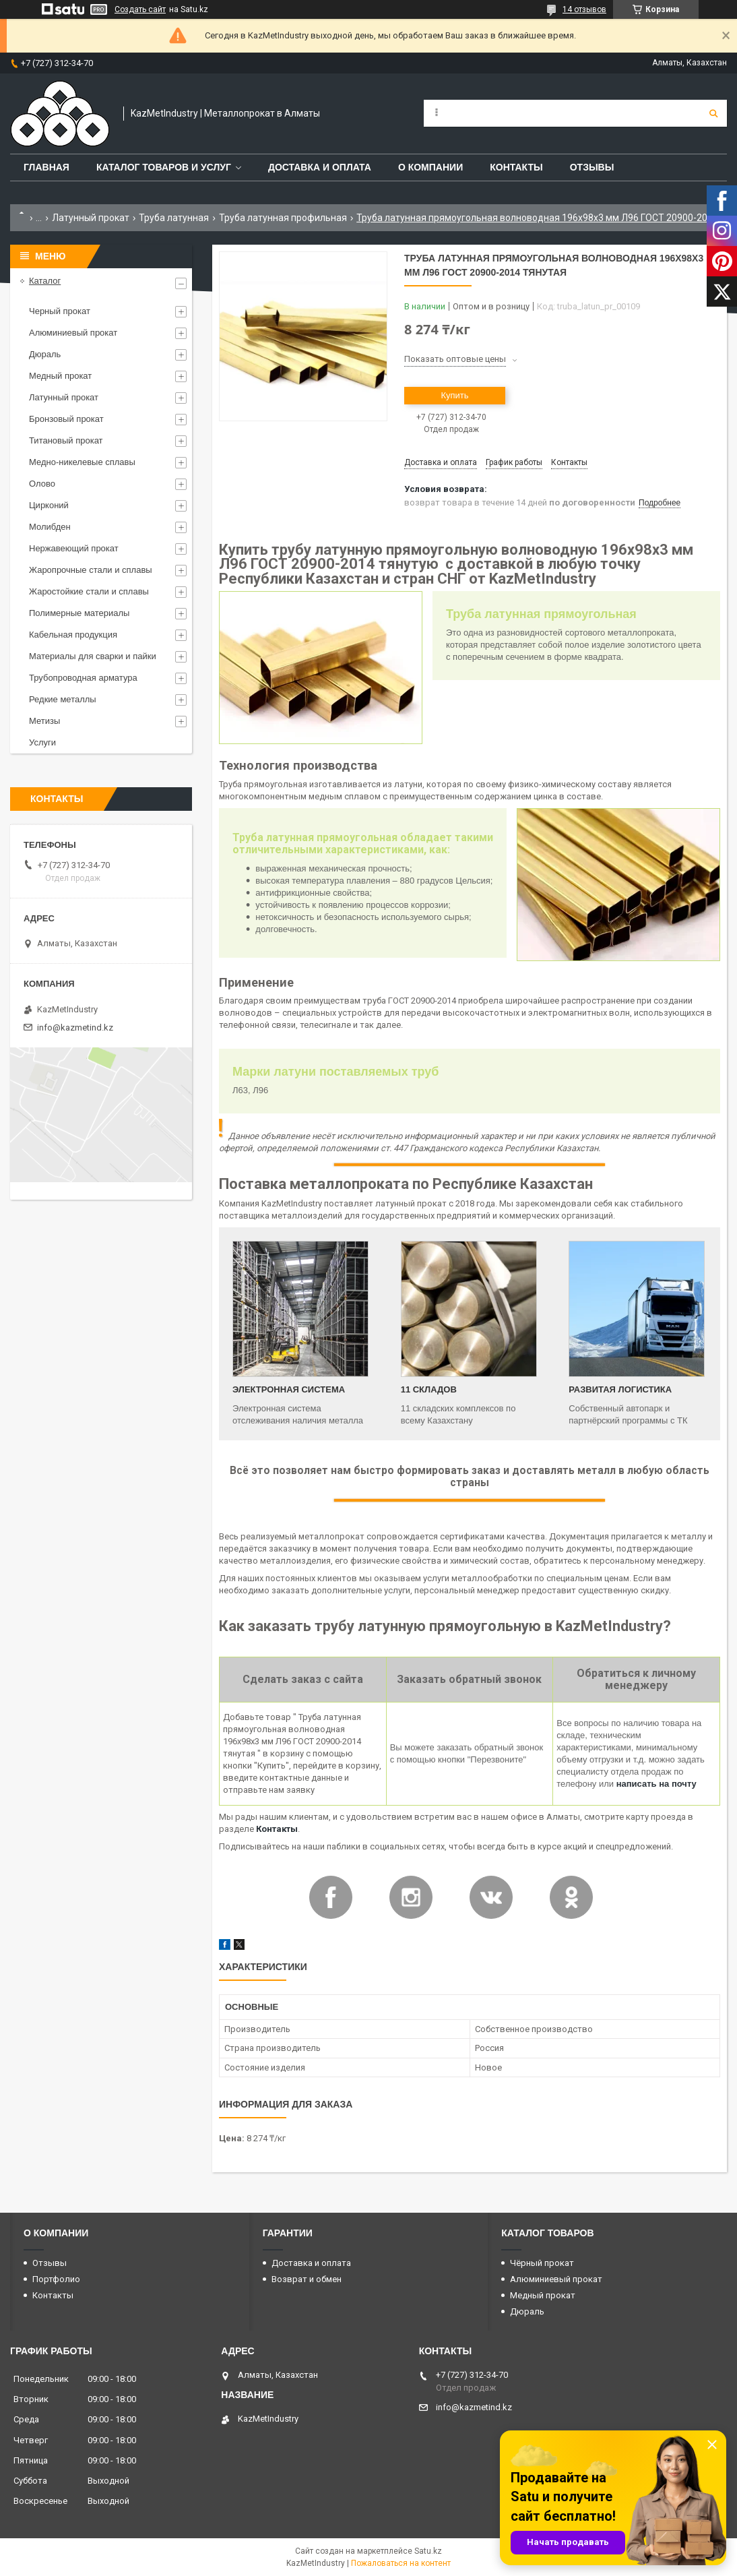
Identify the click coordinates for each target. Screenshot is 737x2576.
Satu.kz (428, 2551)
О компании (430, 167)
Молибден (50, 527)
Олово (42, 484)
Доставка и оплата (319, 167)
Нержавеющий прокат (74, 548)
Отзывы (592, 167)
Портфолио (56, 2279)
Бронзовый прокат (66, 419)
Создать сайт (140, 9)
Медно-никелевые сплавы (82, 462)
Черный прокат (59, 311)
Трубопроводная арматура (83, 678)
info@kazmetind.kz (75, 1027)
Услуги (42, 742)
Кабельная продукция (73, 635)
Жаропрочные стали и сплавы (90, 570)
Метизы (44, 721)
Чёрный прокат (542, 2263)
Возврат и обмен (306, 2279)
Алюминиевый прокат (73, 333)
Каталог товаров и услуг (163, 167)
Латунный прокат (90, 217)
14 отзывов (584, 9)
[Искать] (713, 113)
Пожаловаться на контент (401, 2563)
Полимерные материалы (79, 613)
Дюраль (45, 354)
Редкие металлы (62, 699)
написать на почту (656, 1784)
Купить (454, 395)
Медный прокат (60, 376)
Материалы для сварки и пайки (92, 656)
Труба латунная (174, 217)
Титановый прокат (66, 440)
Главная (46, 167)
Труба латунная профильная (283, 217)
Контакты (516, 167)
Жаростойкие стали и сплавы (89, 591)
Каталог (45, 281)
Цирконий (49, 505)
